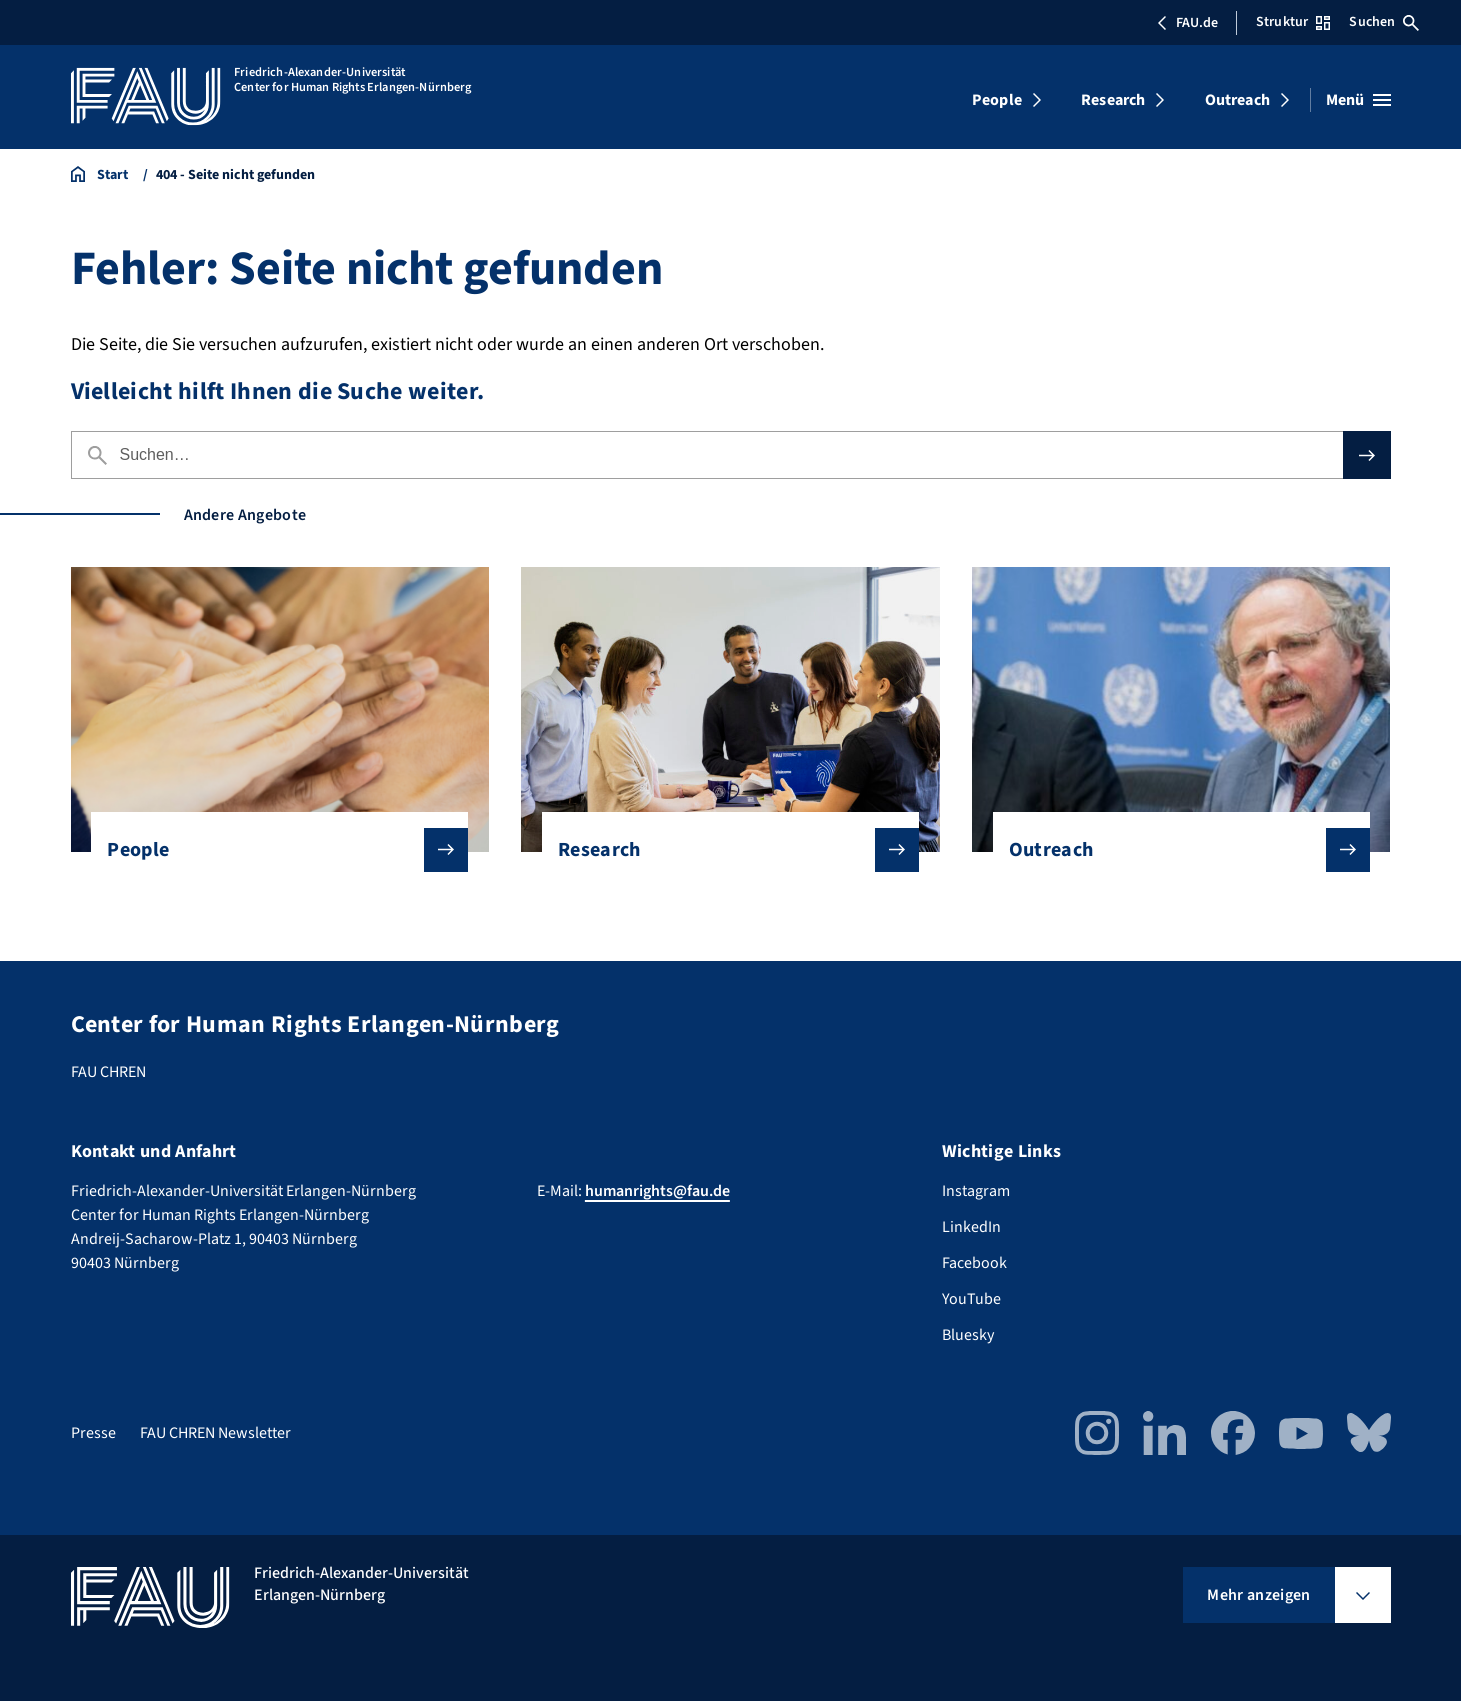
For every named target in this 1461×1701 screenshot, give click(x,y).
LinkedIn (971, 1227)
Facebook (974, 1263)
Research (1113, 100)
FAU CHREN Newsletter (215, 1433)
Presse (93, 1433)
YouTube (971, 1299)
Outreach (1237, 100)
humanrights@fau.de (657, 1191)
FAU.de (1187, 23)
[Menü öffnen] (1358, 100)
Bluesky (968, 1335)
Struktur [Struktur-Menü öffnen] (1293, 22)
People (997, 100)
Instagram (976, 1191)
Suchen (1384, 22)
